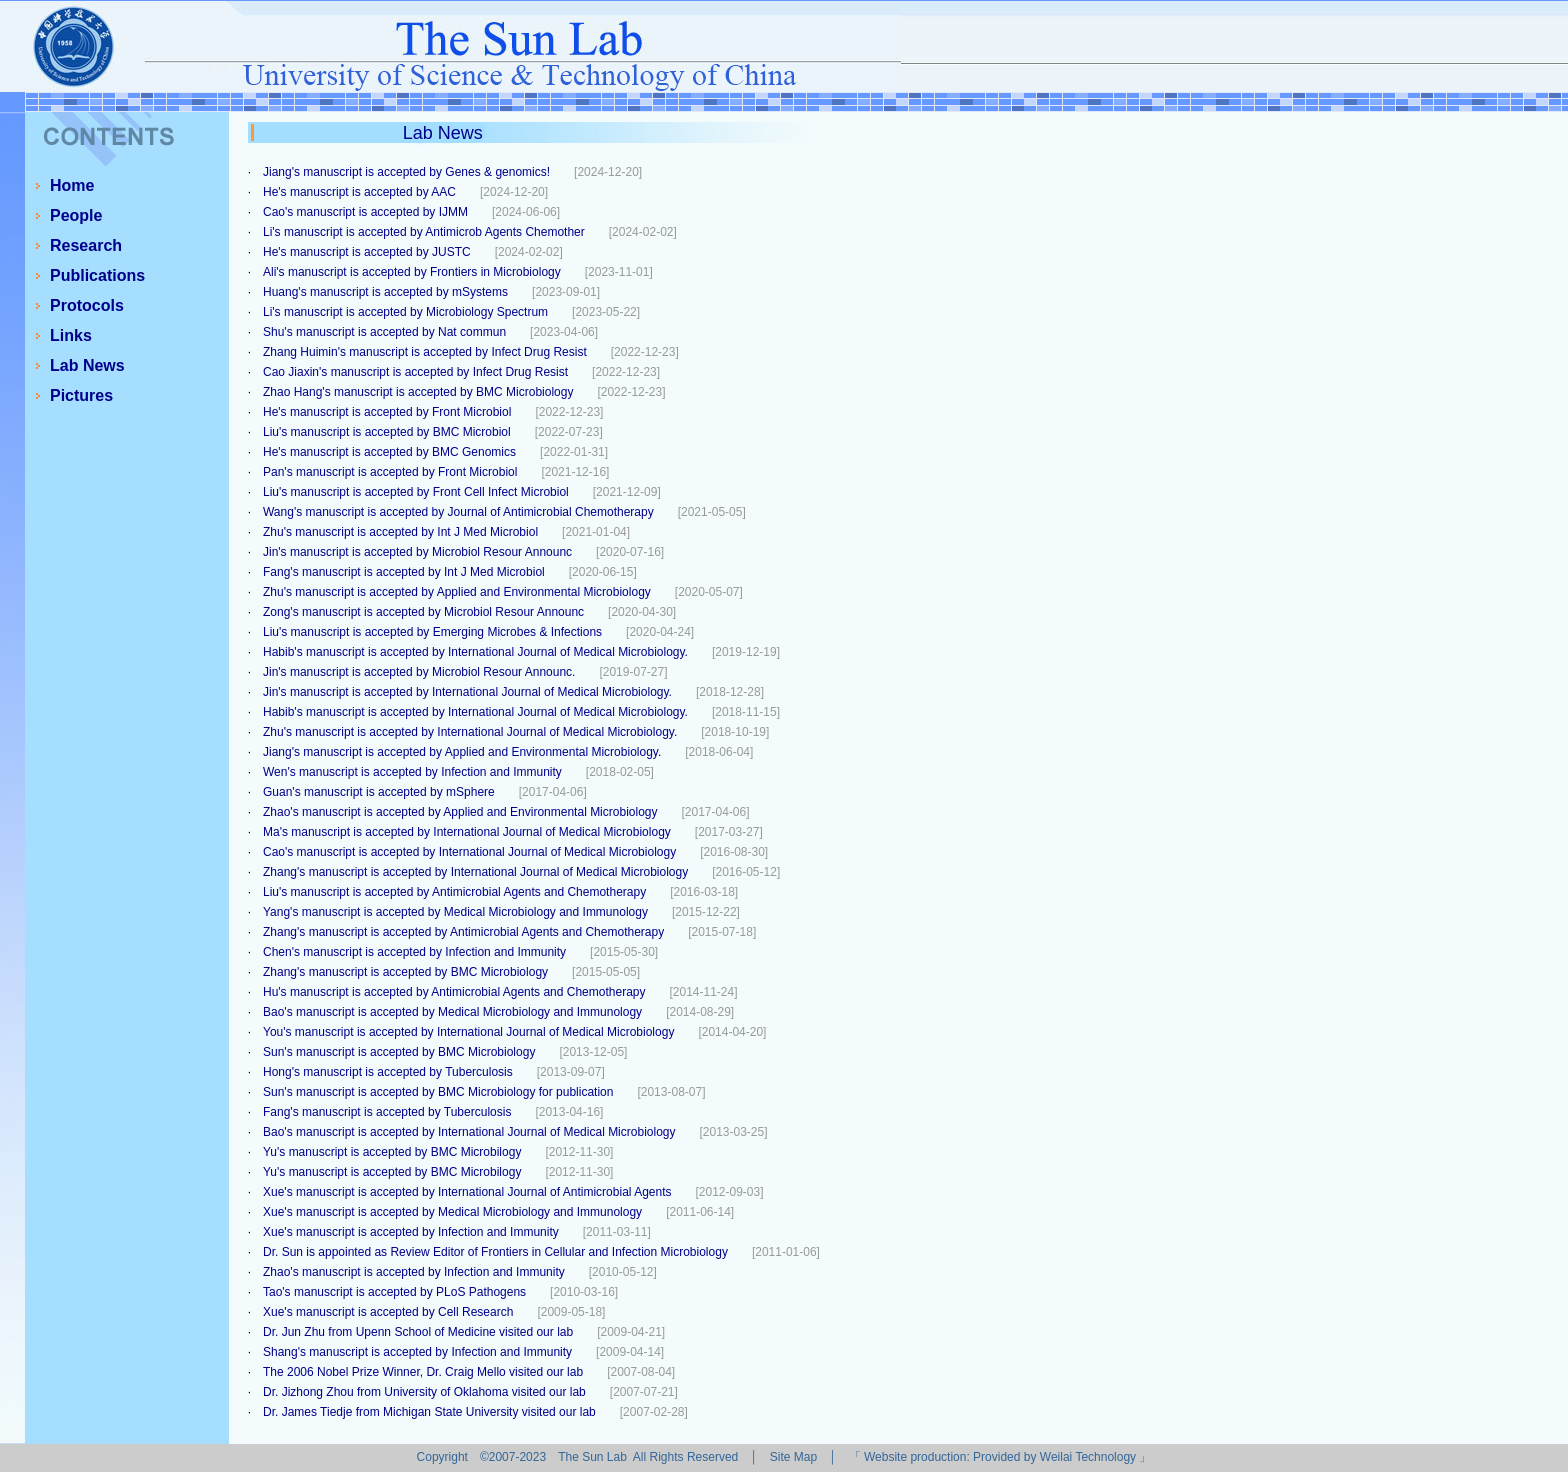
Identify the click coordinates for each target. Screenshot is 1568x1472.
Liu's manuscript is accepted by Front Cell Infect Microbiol (416, 492)
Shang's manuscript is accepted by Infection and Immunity (417, 1352)
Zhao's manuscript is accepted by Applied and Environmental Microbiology (460, 812)
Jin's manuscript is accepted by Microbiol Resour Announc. (419, 672)
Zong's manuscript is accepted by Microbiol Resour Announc (423, 612)
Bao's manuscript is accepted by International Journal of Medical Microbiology (469, 1132)
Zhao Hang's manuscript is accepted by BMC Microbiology (418, 392)
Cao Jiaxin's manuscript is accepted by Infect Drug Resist (415, 372)
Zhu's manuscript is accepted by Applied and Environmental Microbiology (457, 592)
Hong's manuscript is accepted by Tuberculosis (388, 1072)
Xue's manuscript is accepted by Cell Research (388, 1312)
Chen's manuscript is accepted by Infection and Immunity (414, 952)
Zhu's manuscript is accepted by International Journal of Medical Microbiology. (470, 732)
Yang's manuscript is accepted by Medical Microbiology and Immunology (455, 912)
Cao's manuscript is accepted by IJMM (365, 212)
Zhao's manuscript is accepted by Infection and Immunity (414, 1272)
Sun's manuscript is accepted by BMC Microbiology (399, 1052)
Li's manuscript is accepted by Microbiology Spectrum (405, 312)
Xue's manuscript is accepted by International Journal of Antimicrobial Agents (467, 1192)
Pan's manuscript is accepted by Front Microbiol (390, 472)
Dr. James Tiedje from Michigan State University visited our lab (429, 1412)
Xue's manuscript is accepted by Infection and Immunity (411, 1232)
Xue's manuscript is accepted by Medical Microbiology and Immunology (452, 1212)
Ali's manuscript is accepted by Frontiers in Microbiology (412, 272)
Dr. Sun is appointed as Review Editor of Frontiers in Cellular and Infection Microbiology (495, 1252)
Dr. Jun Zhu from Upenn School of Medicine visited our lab (418, 1332)
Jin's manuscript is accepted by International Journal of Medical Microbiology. (467, 692)
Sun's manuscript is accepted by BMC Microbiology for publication (438, 1092)
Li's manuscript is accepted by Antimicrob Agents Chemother (424, 232)
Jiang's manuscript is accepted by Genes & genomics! (406, 172)
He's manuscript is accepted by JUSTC (367, 252)
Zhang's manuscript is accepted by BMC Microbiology (405, 972)
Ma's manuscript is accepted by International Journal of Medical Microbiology (467, 832)
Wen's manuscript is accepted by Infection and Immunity (412, 772)
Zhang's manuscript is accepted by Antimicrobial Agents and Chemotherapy (463, 932)
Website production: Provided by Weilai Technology (1000, 1457)
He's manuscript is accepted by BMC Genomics (389, 452)
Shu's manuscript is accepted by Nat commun (384, 332)
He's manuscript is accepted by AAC (359, 192)
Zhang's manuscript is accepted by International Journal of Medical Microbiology (475, 872)
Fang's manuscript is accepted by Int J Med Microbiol (404, 572)
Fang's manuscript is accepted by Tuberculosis (387, 1112)
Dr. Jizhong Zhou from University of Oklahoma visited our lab (424, 1392)
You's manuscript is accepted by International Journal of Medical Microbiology (468, 1032)
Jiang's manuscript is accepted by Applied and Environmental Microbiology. (462, 752)
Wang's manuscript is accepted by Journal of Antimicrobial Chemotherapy (458, 512)
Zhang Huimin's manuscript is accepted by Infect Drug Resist (425, 352)
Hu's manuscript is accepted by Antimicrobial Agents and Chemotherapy (454, 992)
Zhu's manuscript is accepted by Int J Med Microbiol (400, 532)
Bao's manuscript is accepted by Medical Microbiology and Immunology (452, 1012)
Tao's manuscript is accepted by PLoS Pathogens (394, 1292)
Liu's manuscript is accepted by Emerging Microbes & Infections (432, 632)
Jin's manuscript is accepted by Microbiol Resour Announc (417, 552)
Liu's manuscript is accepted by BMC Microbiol (387, 432)
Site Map (793, 1457)
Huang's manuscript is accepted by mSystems (385, 292)
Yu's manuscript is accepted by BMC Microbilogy (392, 1152)
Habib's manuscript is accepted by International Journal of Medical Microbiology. (475, 652)
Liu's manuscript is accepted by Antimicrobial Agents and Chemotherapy (454, 892)
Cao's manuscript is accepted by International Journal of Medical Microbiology (469, 852)
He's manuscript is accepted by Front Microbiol (387, 412)
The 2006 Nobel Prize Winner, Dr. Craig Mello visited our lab (423, 1372)
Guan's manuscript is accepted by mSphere (379, 792)
